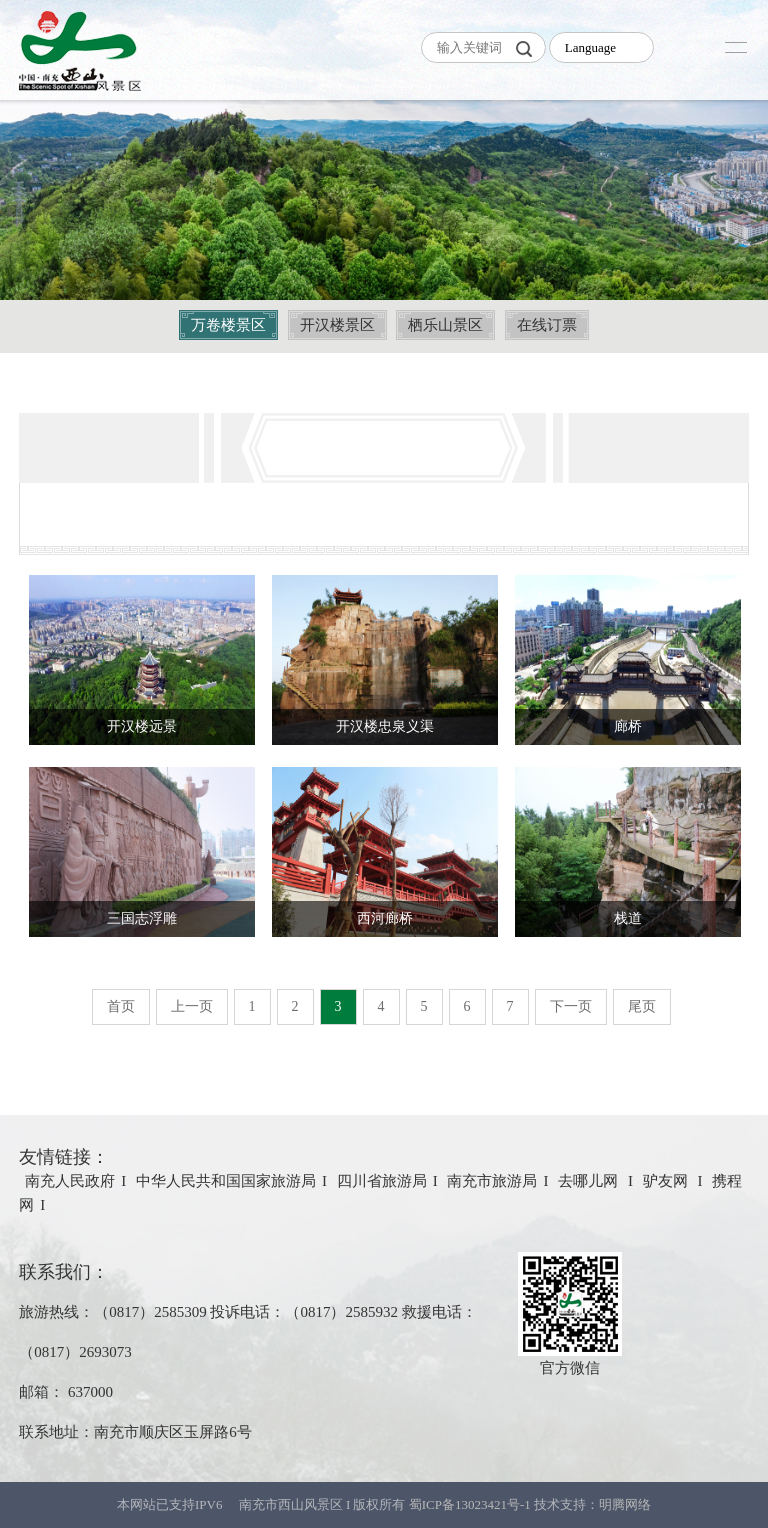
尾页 (642, 1006)
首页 (121, 1006)
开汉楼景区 (337, 325)
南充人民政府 (70, 1181)
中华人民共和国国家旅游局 (226, 1181)
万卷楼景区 (228, 325)
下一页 (571, 1006)
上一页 (192, 1006)
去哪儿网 (590, 1181)
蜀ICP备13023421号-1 (471, 1504)
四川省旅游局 (382, 1181)
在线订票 (547, 325)
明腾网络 (625, 1504)
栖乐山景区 (445, 325)
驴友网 (667, 1181)
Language (590, 47)
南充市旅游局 (492, 1181)
